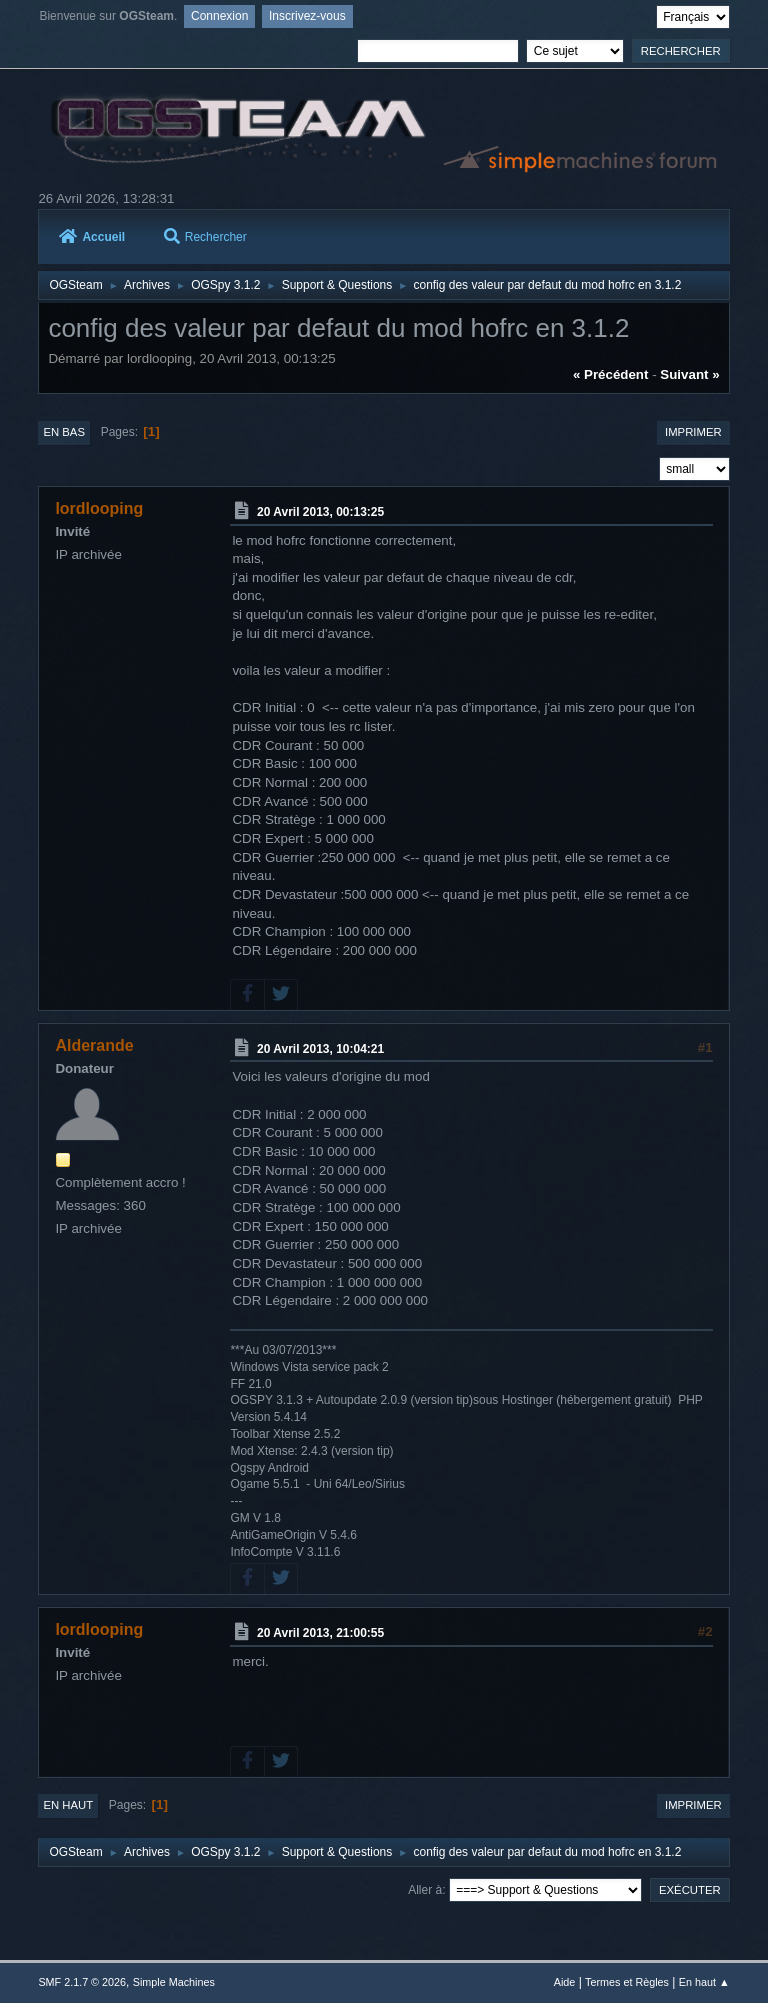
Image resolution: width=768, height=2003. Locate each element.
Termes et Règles (627, 1982)
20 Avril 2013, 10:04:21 (320, 1048)
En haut (68, 1805)
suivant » (689, 374)
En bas (64, 432)
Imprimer (693, 432)
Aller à (425, 1890)
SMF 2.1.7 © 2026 (82, 1982)
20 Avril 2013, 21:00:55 (320, 1633)
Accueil (92, 237)
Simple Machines (174, 1982)
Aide (565, 1982)
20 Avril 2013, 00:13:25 (320, 512)
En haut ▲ (704, 1982)
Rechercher (205, 237)
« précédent (611, 374)
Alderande (94, 1045)
